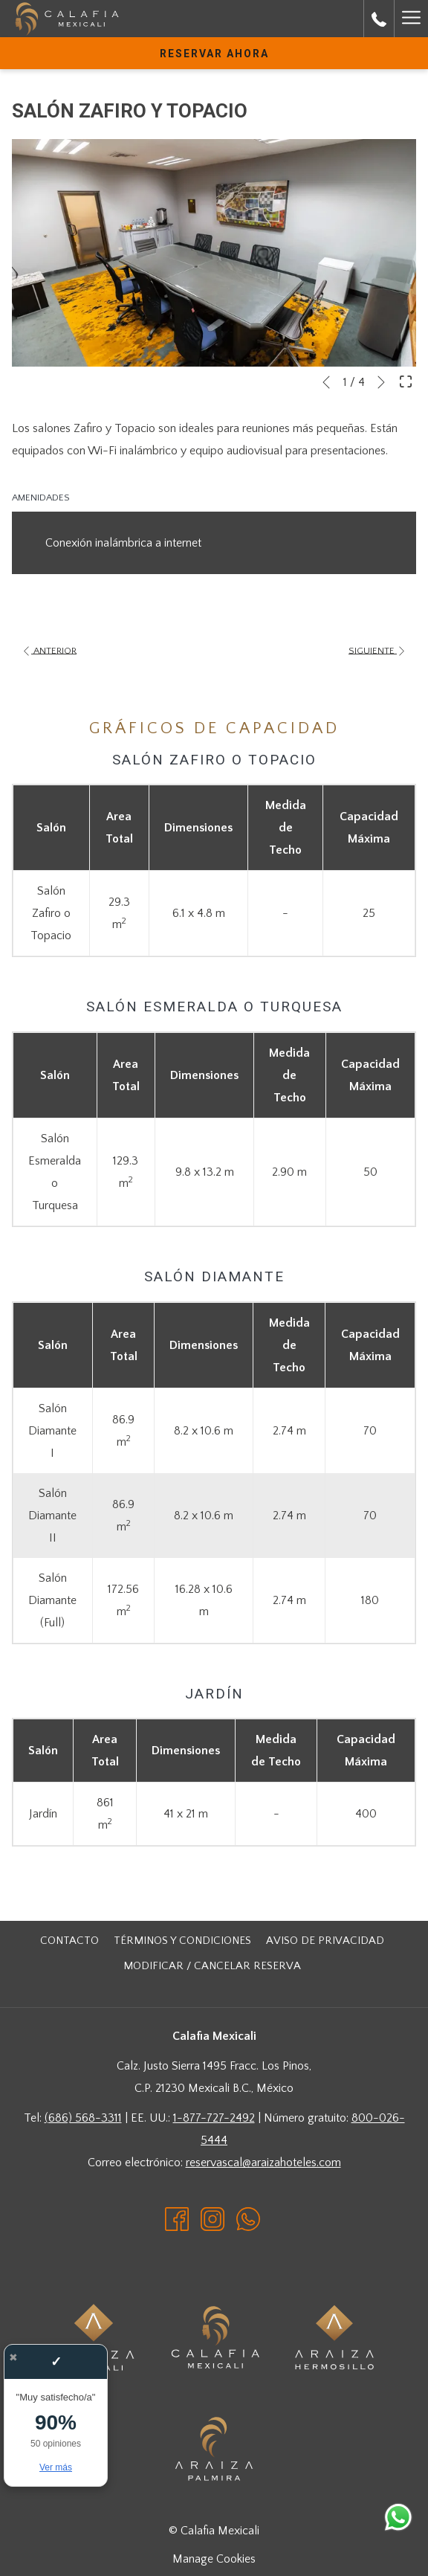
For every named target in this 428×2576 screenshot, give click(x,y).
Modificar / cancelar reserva (212, 1966)
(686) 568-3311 (83, 2118)
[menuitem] (69, 1941)
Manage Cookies (214, 2559)
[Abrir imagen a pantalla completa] (405, 381)
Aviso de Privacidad (325, 1940)
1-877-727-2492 (214, 2118)
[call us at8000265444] (379, 18)
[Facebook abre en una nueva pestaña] (177, 2218)
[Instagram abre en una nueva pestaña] (212, 2218)
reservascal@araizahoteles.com (263, 2162)
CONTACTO (69, 1940)
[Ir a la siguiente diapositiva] (381, 382)
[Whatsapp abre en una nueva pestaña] (248, 2218)
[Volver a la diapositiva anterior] (326, 382)
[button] (214, 253)
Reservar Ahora (214, 53)
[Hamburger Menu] (411, 18)
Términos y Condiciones (182, 1940)
